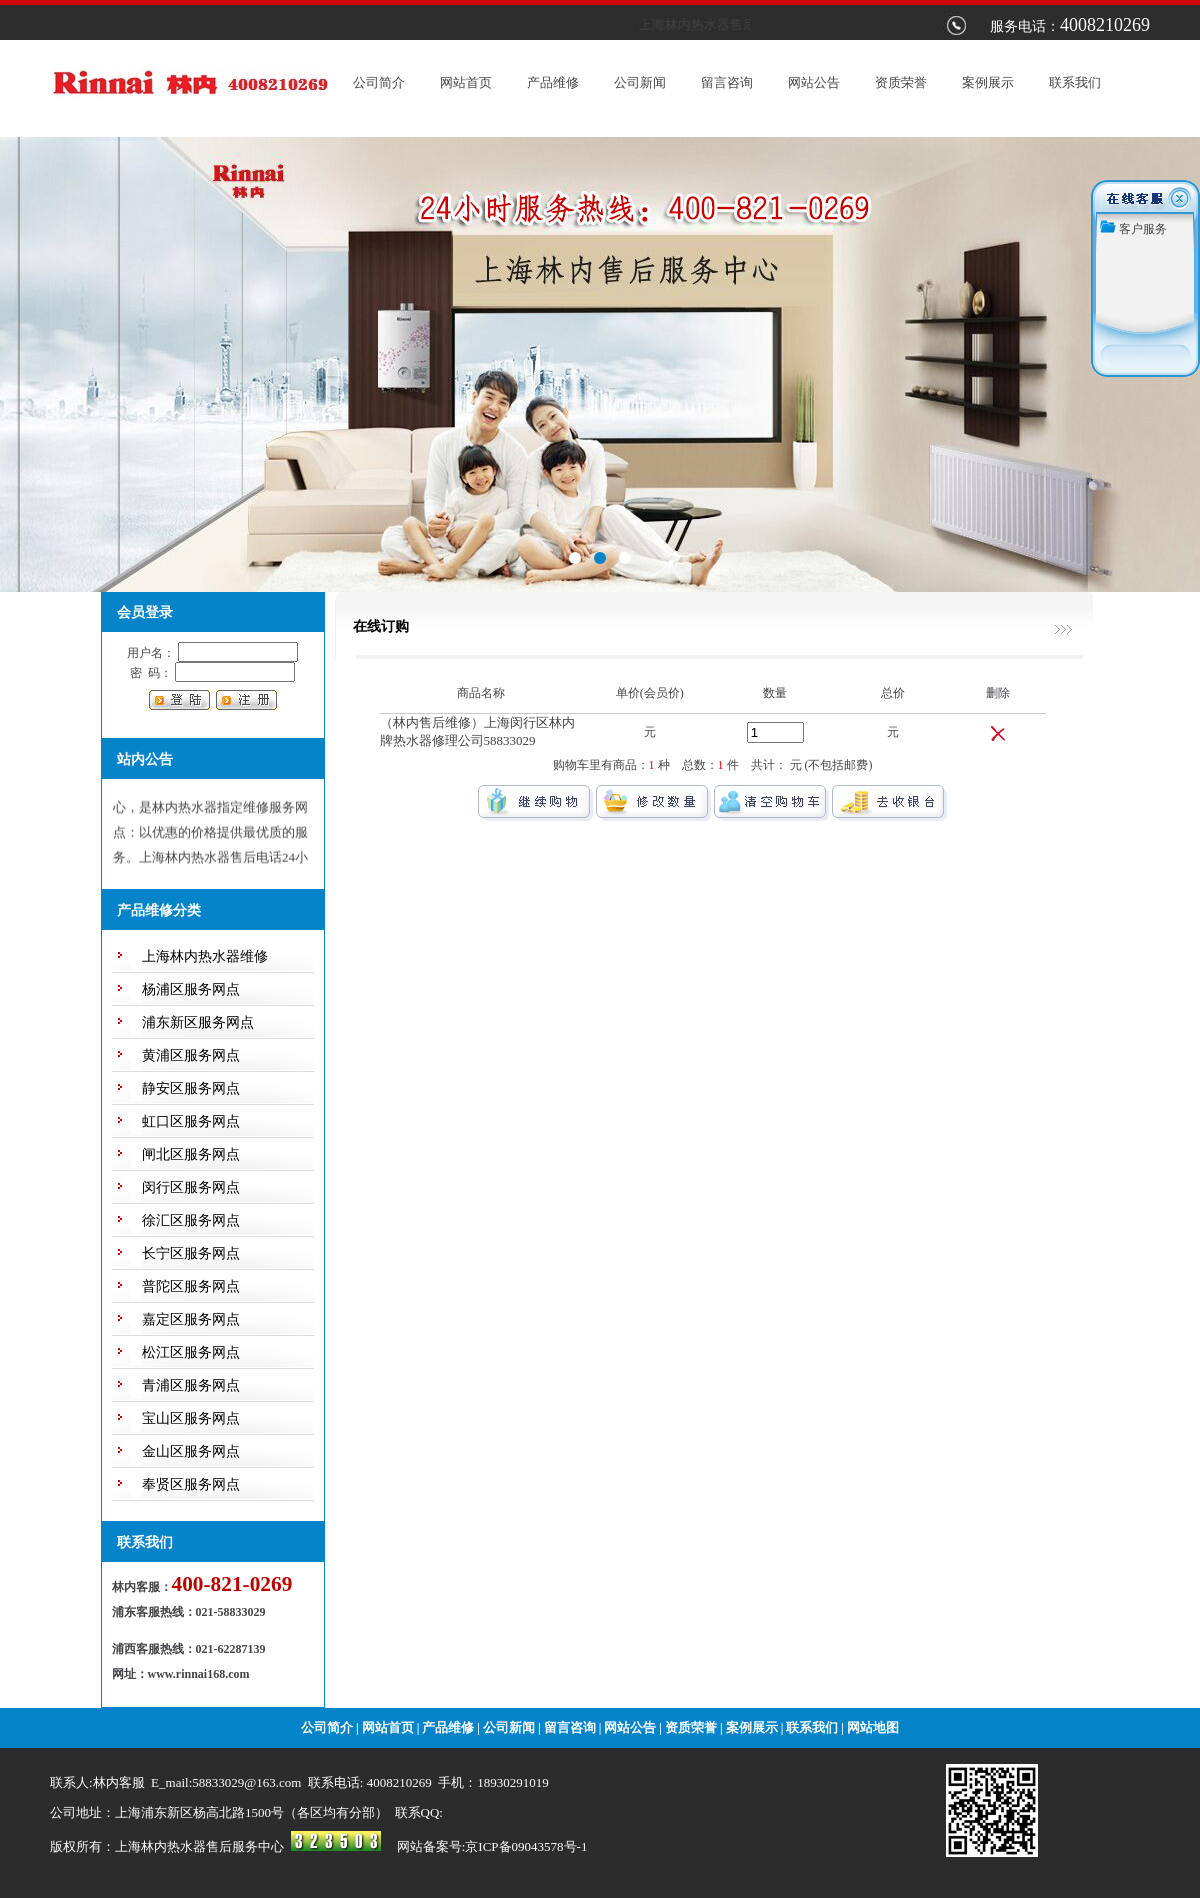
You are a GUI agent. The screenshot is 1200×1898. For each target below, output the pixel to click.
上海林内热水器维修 (205, 956)
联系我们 (1075, 82)
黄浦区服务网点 (191, 1055)
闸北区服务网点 (191, 1154)
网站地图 (873, 1727)
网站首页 (466, 82)
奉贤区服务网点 (191, 1484)
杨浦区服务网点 (191, 989)
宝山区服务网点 (191, 1418)
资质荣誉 (901, 82)
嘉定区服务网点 (191, 1319)
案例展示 (988, 82)
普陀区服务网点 (191, 1286)
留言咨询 (727, 82)
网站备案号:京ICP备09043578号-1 (492, 1846)
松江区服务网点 (191, 1352)
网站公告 (814, 82)
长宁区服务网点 (191, 1253)
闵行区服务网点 (191, 1187)
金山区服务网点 (191, 1451)
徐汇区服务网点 (191, 1220)
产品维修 (553, 82)
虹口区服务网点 (191, 1121)
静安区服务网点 (191, 1088)
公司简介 (379, 82)
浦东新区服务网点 (198, 1022)
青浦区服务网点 (191, 1385)
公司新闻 (640, 82)
